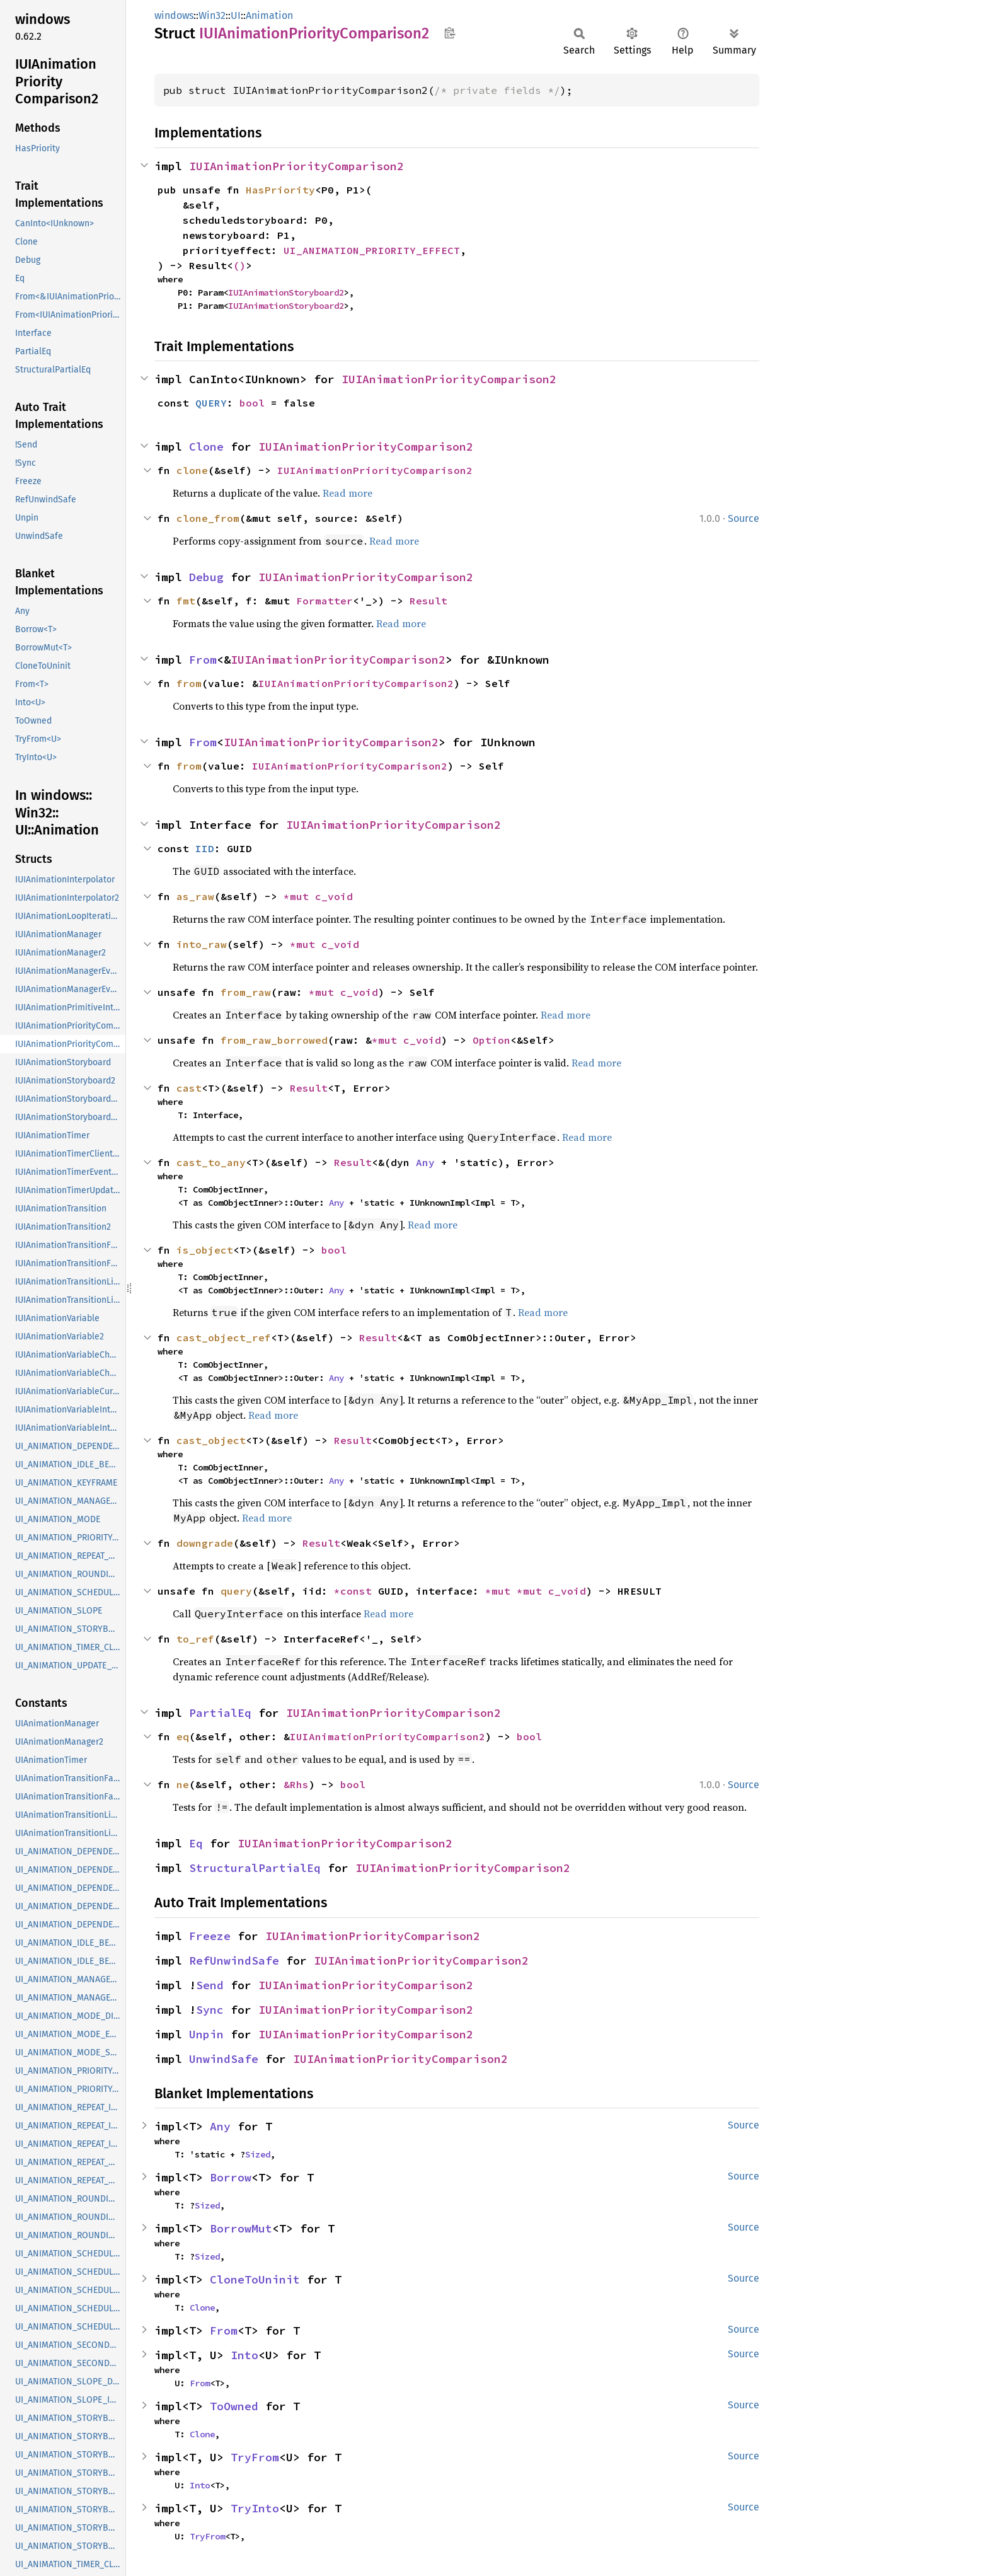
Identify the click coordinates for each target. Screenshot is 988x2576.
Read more (347, 493)
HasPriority (280, 189)
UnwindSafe (223, 2059)
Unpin (206, 2034)
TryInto (255, 2508)
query (236, 1591)
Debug (206, 577)
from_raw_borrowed (274, 1040)
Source (743, 518)
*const (356, 1591)
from (189, 683)
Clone (206, 446)
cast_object (211, 1440)
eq (182, 1736)
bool (252, 402)
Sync (210, 2009)
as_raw (195, 896)
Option (491, 1040)
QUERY (211, 402)
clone (192, 470)
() (239, 265)
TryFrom (255, 2457)
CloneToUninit (255, 2279)
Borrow (230, 2177)
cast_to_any (211, 1162)
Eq (196, 1843)
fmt (185, 600)
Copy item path (449, 32)
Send (210, 1985)
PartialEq (220, 1713)
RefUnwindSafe (234, 1960)
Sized (257, 2154)
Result (428, 600)
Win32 (212, 15)
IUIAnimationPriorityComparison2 (296, 166)
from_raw (246, 992)
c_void (334, 896)
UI (236, 15)
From (203, 659)
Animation (269, 15)
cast (189, 1088)
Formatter (324, 600)
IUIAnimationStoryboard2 (286, 292)
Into (244, 2355)
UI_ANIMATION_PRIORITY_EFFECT (372, 250)
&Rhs (296, 1784)
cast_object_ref (223, 1337)
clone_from (207, 518)
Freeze (210, 1936)
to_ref (195, 1638)
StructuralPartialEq (255, 1868)
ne (182, 1784)
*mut (299, 896)
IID (204, 848)
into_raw (201, 944)
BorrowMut (241, 2228)
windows (173, 15)
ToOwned (234, 2406)
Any (425, 1162)
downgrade (204, 1543)
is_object (204, 1250)
